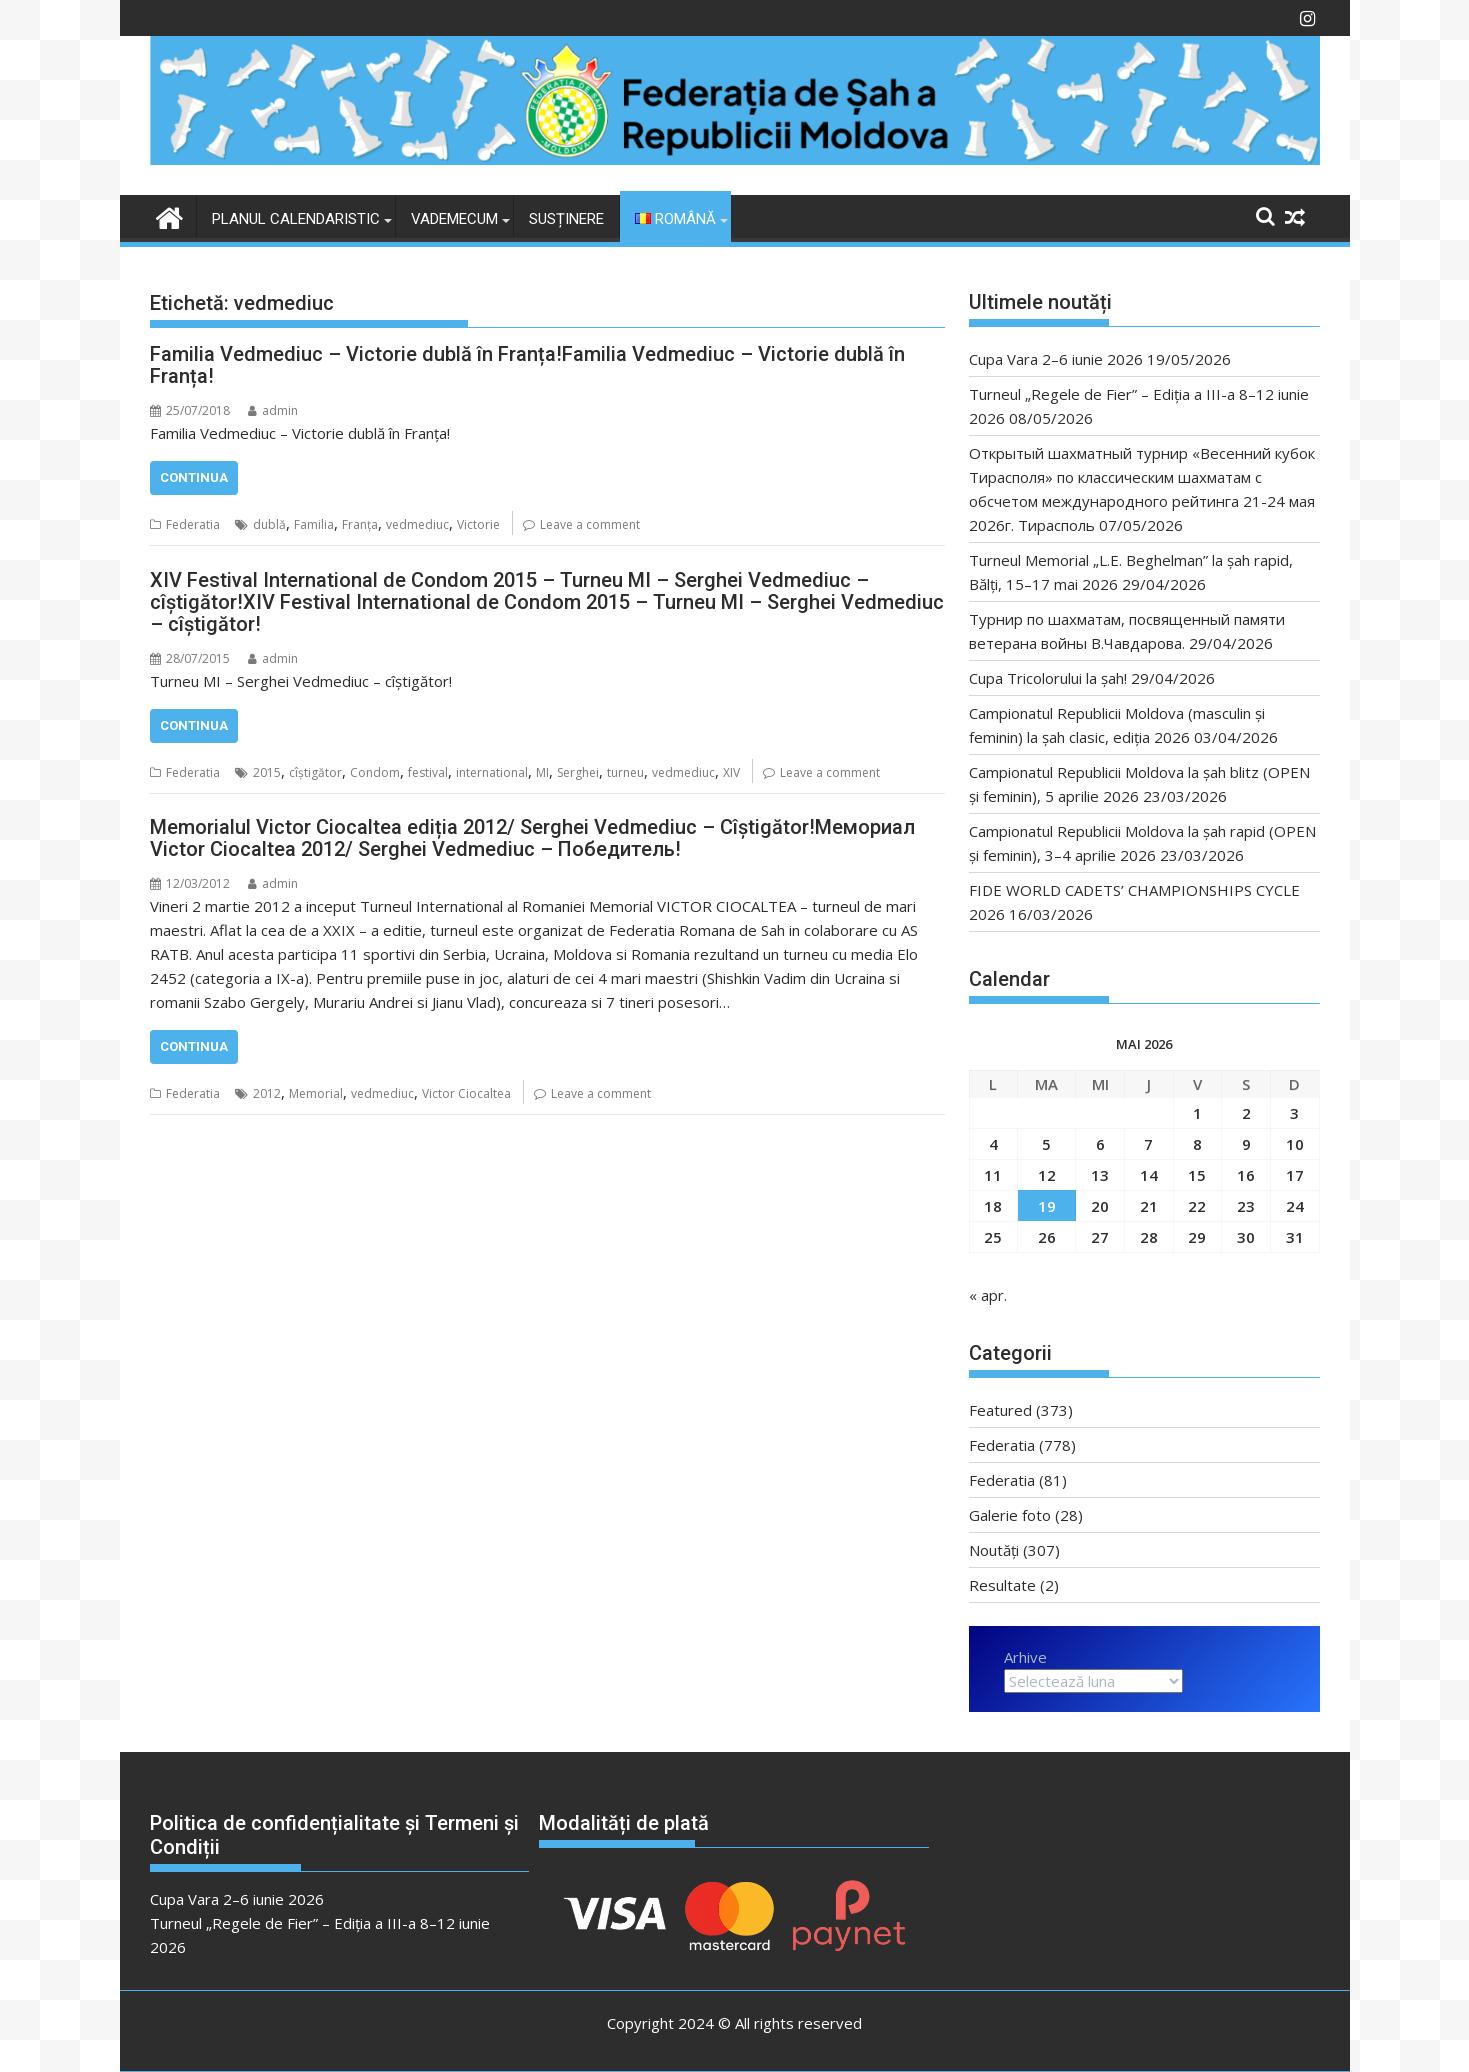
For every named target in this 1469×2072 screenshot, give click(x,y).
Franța (360, 524)
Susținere (566, 219)
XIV (731, 772)
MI (542, 772)
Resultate (1002, 1585)
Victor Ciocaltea (466, 1093)
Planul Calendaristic (296, 219)
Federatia (193, 524)
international (492, 772)
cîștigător (315, 772)
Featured (1000, 1410)
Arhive (1025, 1657)
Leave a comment (590, 524)
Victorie (478, 524)
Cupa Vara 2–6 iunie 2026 (1056, 359)
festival (428, 772)
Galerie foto (1010, 1515)
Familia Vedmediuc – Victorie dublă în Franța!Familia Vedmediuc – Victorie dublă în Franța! (527, 365)
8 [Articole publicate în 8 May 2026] (1197, 1144)
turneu (625, 772)
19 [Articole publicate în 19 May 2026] (1047, 1206)
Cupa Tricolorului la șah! (1048, 678)
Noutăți (994, 1550)
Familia (314, 524)
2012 (267, 1093)
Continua (194, 477)
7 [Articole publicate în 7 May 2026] (1148, 1144)
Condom (375, 772)
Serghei (578, 772)
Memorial (316, 1093)
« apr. (988, 1295)
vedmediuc (417, 524)
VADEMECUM (454, 219)
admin (273, 410)
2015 (267, 772)
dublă (269, 524)
